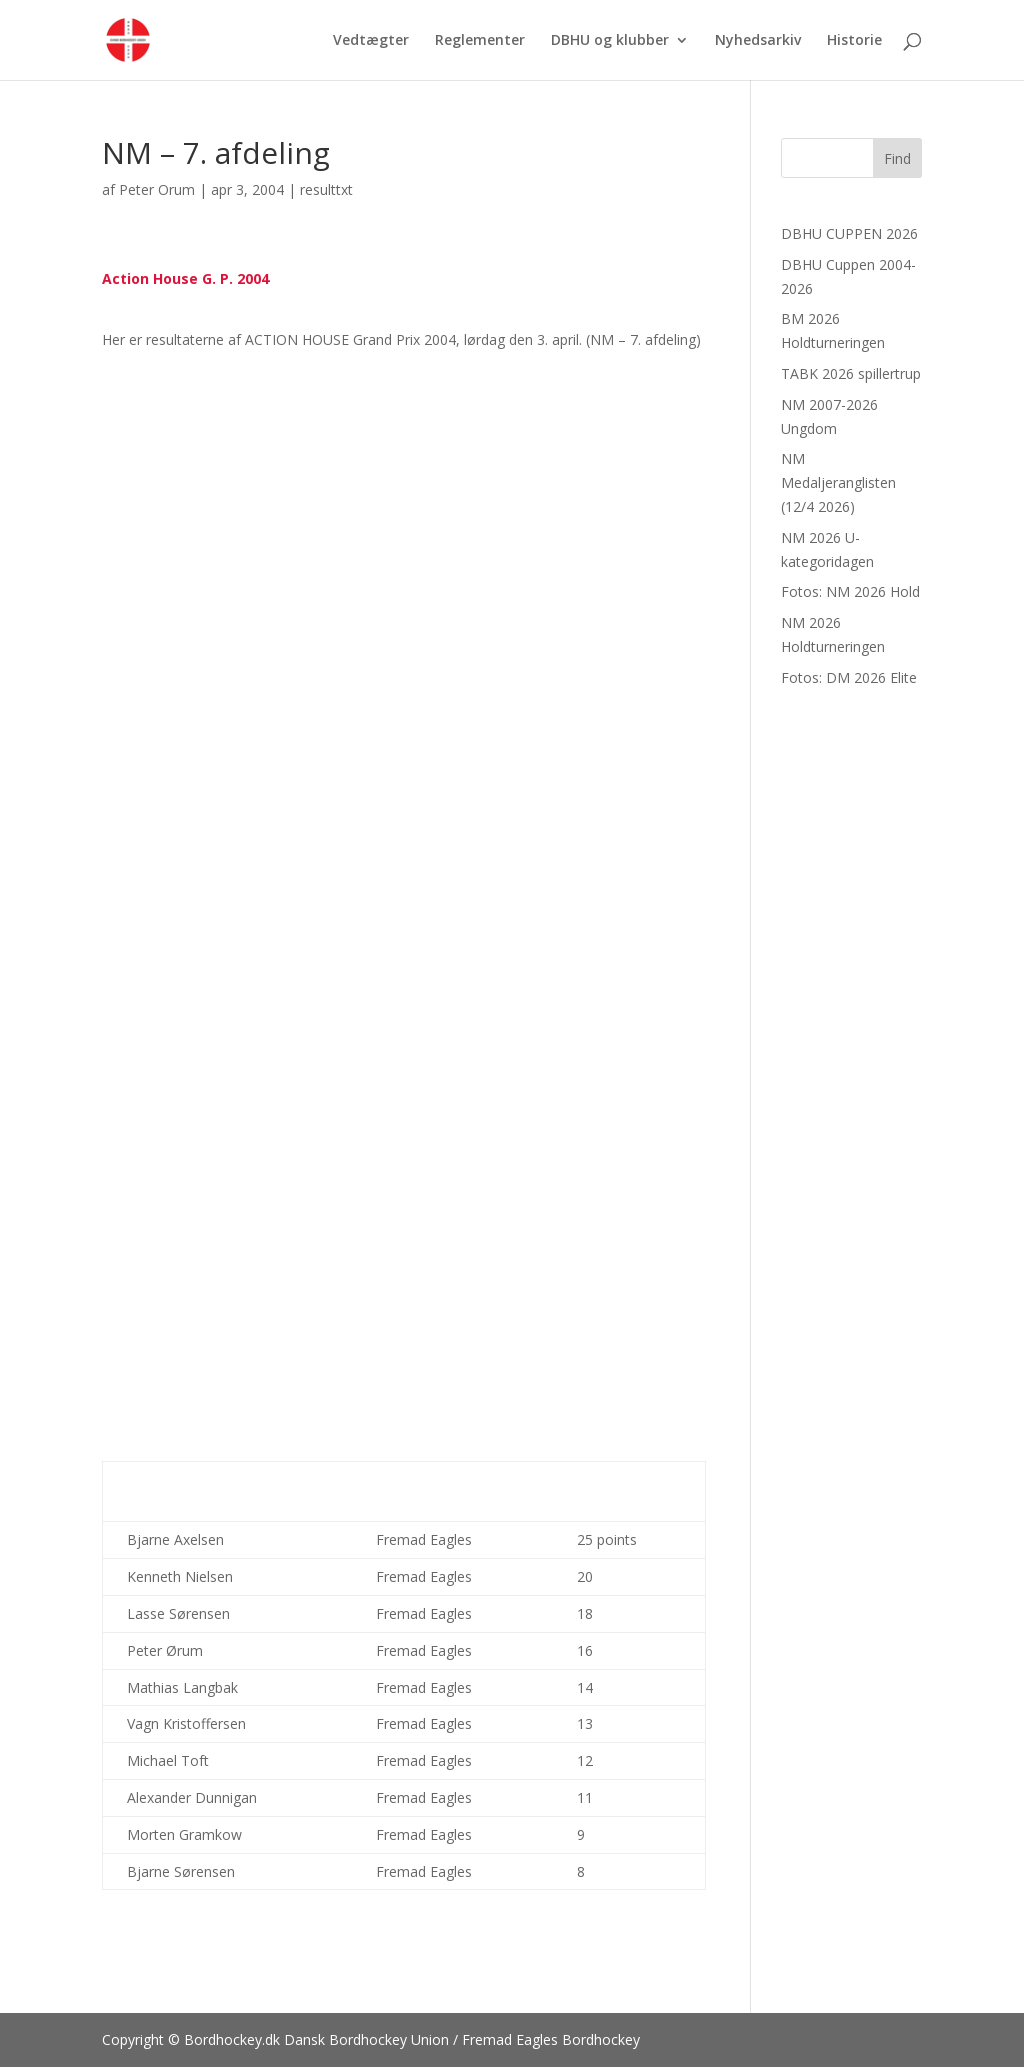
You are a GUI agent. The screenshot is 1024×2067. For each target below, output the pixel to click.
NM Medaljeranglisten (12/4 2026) (838, 482)
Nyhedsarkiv (758, 41)
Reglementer (480, 41)
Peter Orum (157, 189)
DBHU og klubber (610, 41)
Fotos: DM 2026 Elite (849, 677)
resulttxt (326, 189)
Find (897, 158)
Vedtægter (371, 41)
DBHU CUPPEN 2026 (849, 233)
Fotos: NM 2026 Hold (850, 591)
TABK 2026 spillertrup (851, 373)
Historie (854, 41)
